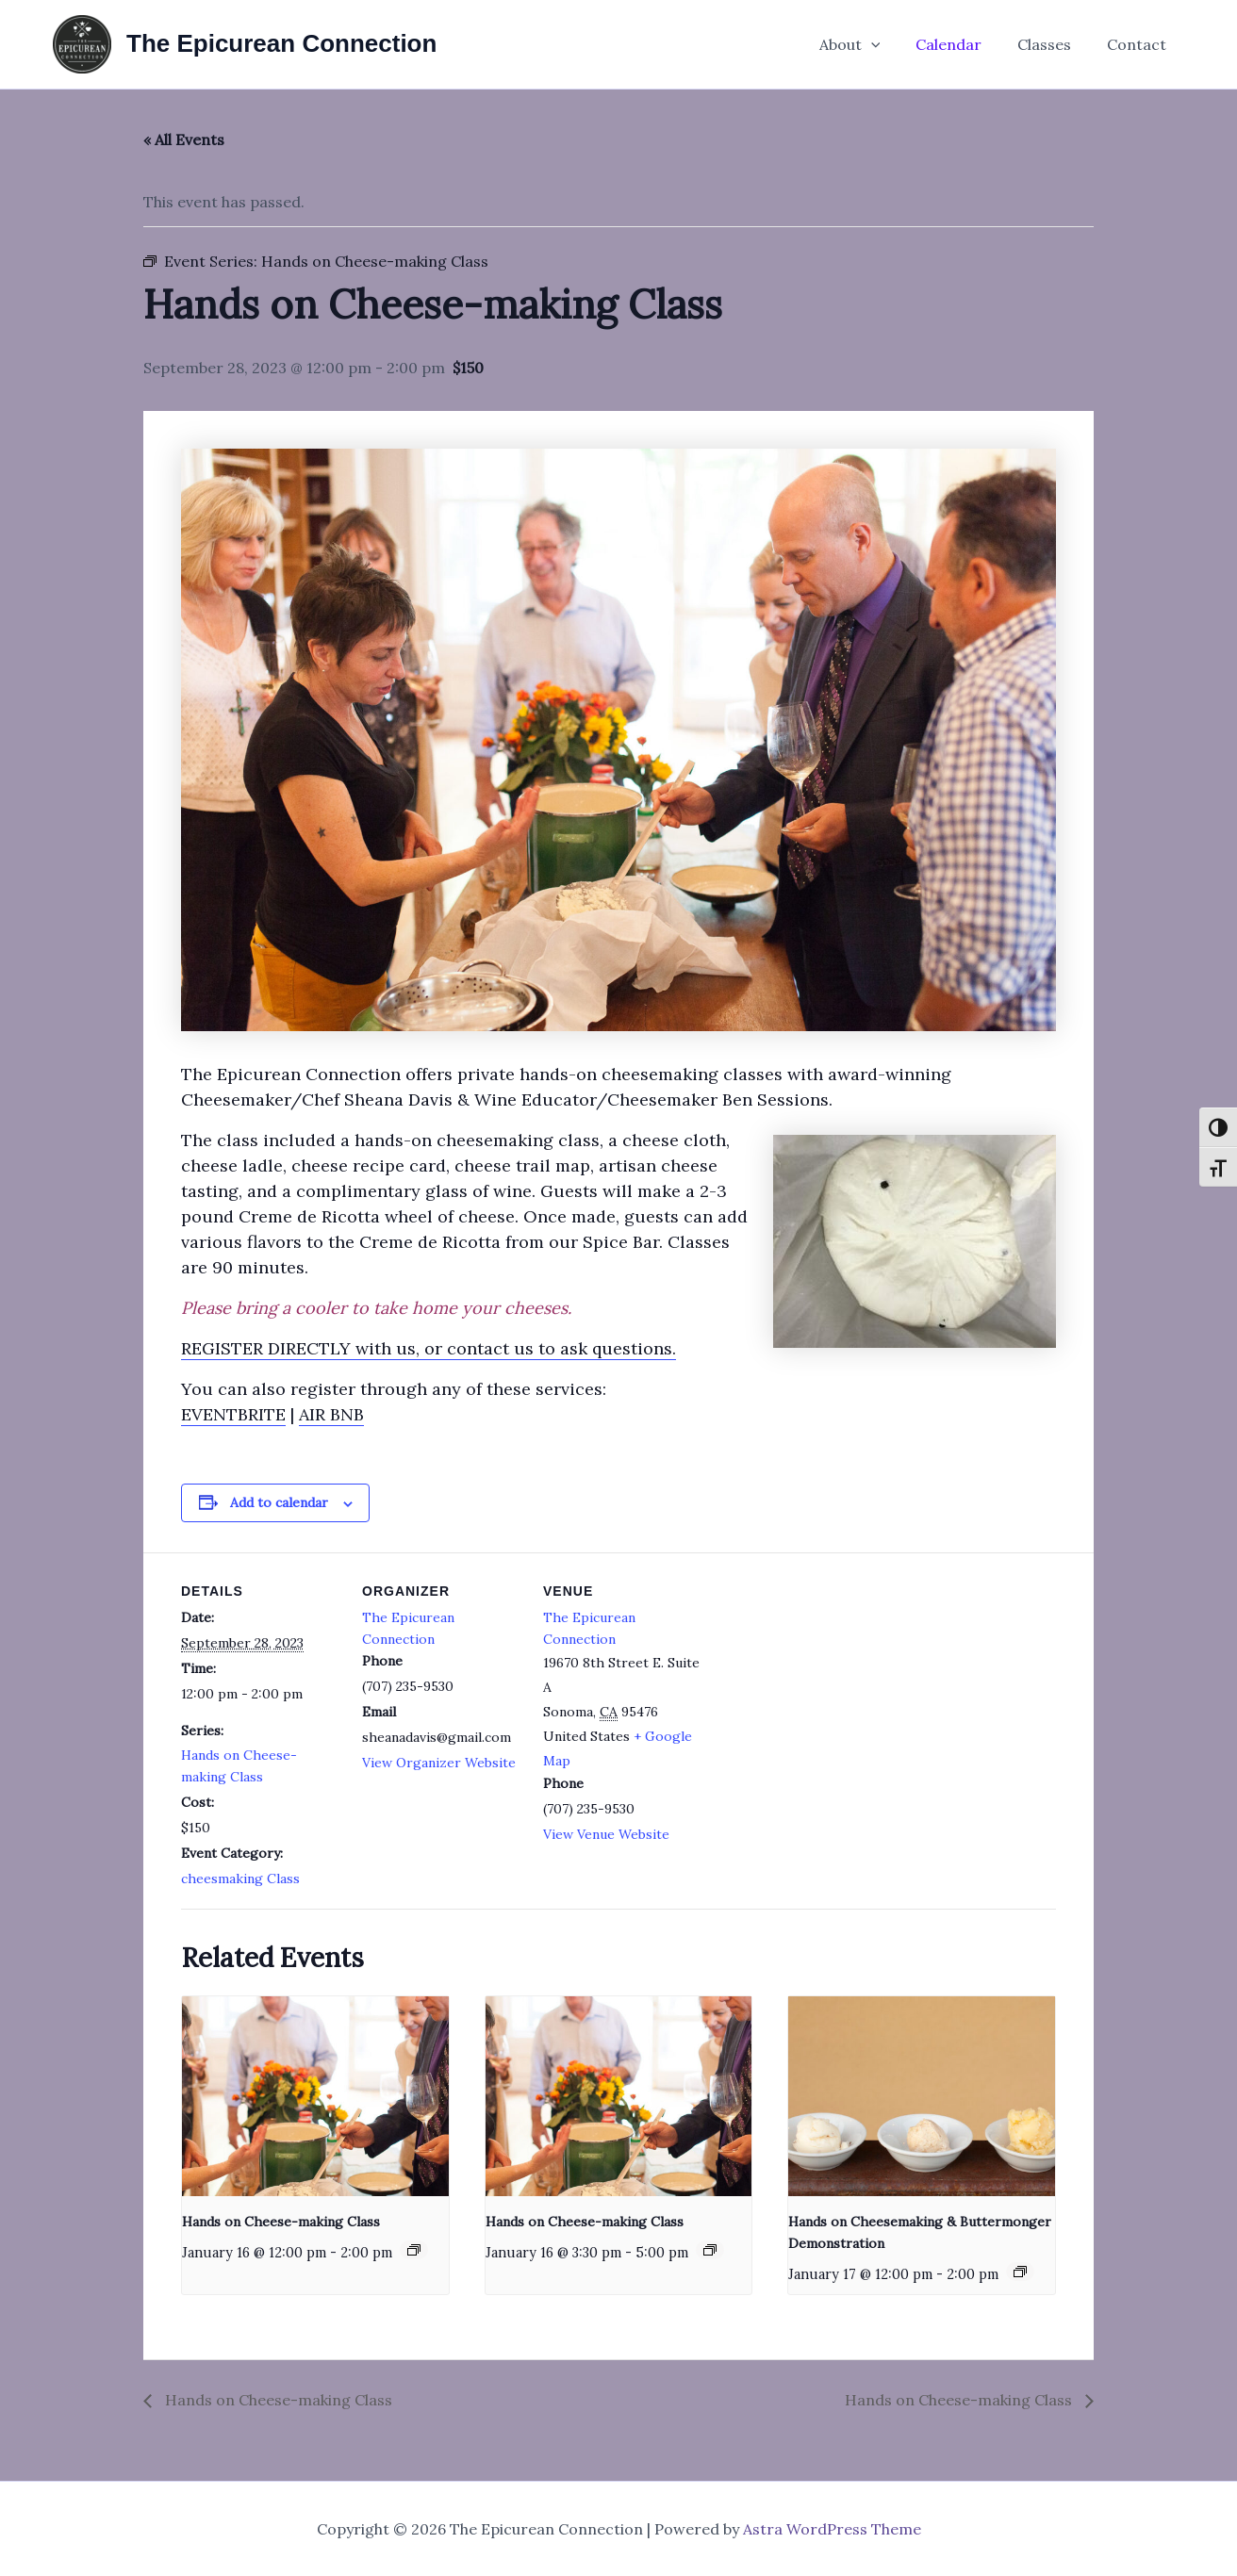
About (868, 44)
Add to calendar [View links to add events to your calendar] (279, 1502)
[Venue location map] (823, 1682)
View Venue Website (606, 1834)
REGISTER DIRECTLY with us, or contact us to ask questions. (428, 1348)
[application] (890, 44)
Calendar (963, 44)
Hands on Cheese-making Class (281, 2221)
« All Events (183, 139)
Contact (1139, 44)
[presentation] (315, 2096)
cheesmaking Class (240, 1878)
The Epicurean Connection (281, 43)
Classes (1053, 44)
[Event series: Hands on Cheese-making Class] (414, 2250)
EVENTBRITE (233, 1414)
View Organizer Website (439, 1762)
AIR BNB (331, 1414)
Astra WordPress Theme (832, 2528)
